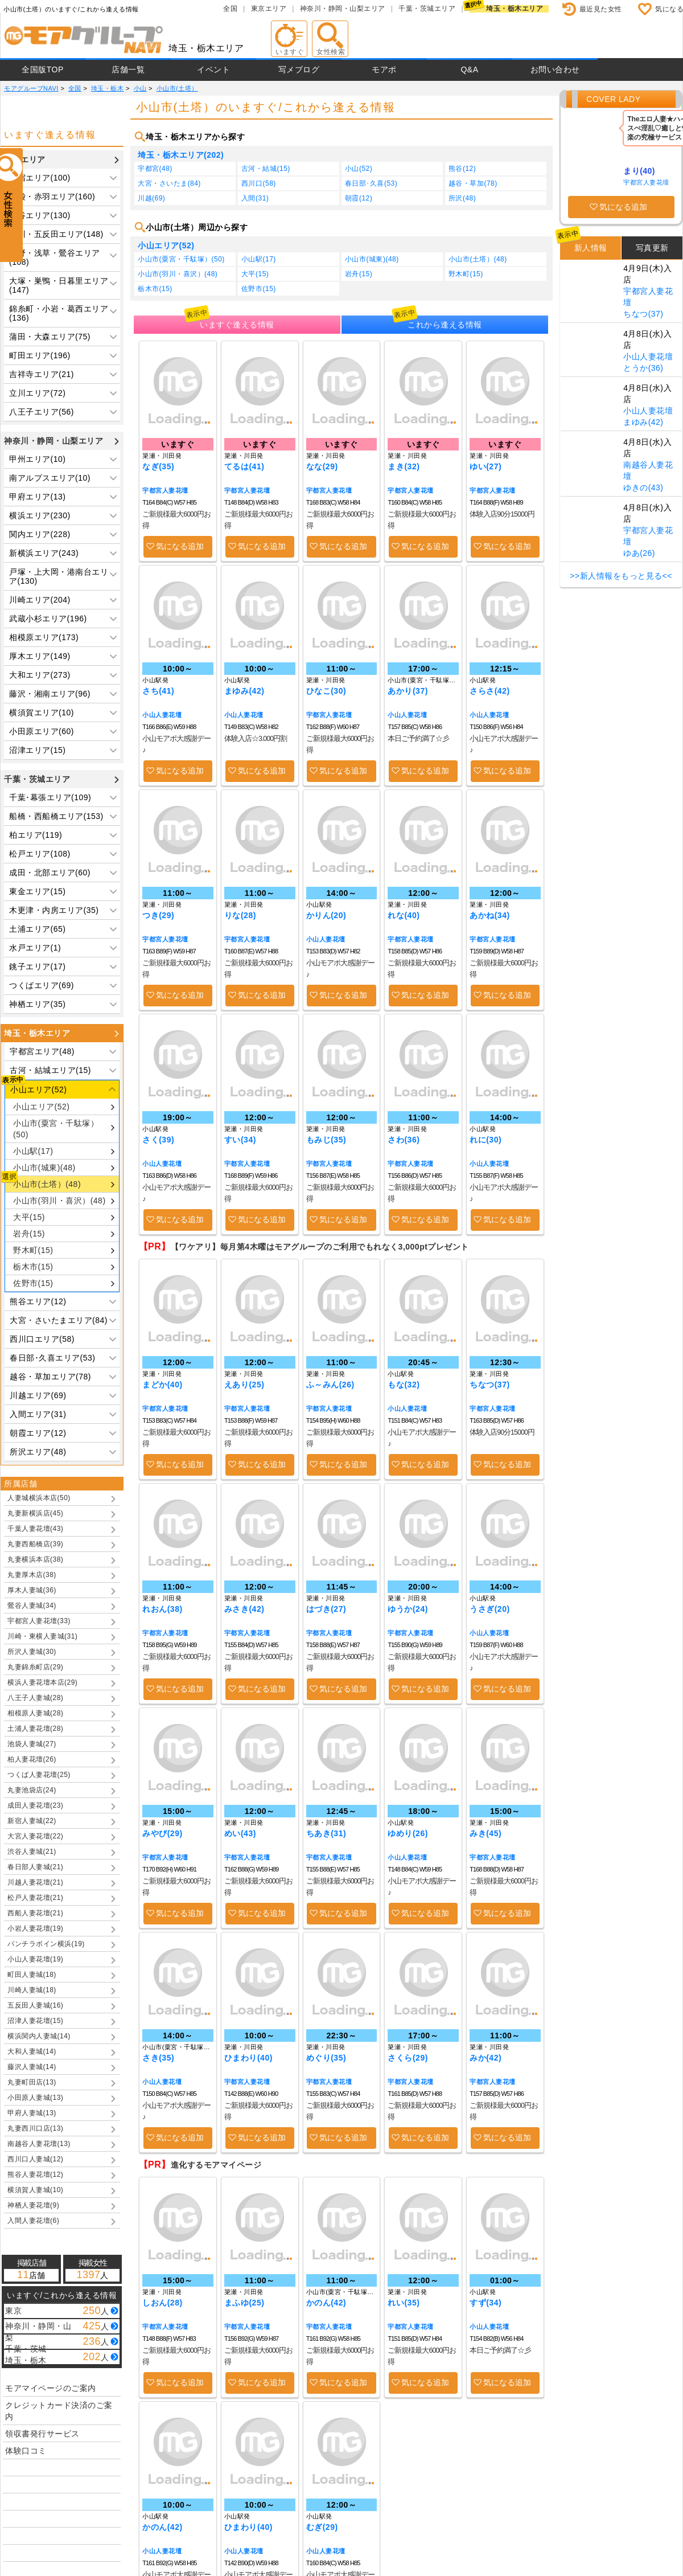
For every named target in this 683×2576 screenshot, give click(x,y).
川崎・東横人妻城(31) (42, 1636)
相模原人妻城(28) (35, 1713)
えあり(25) (244, 1384)
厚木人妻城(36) (31, 1590)
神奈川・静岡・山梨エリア (342, 9)
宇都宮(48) (155, 169)
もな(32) (403, 1384)
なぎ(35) (158, 466)
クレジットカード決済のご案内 (59, 2411)
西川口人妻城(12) (35, 2159)
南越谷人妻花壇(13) (39, 2144)
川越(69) (151, 198)
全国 (230, 9)
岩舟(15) (29, 1233)
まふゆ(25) (244, 2302)
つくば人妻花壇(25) (39, 1775)
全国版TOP (43, 69)
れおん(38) (162, 1608)
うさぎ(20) (489, 1608)
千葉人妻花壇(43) (35, 1529)
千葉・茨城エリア (426, 9)
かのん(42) (326, 2302)
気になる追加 (180, 546)
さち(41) (158, 690)
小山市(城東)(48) (44, 1167)
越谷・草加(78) (473, 183)
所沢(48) (462, 198)
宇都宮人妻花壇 (165, 490)
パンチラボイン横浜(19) (46, 1944)
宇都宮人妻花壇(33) (39, 1621)
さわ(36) (403, 1139)
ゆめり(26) (407, 1833)
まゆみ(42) (244, 690)
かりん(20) (326, 915)
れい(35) (403, 2302)
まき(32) (403, 466)
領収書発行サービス (42, 2433)
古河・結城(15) (265, 169)
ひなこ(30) (326, 690)
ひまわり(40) (248, 2057)
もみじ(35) (326, 1139)
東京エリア (269, 9)
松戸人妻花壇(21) (35, 1898)
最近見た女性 (600, 9)
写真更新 (652, 247)
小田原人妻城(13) (35, 2098)
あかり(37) (407, 690)
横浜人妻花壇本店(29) (42, 1682)
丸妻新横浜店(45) (35, 1513)
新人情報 (590, 247)
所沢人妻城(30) (31, 1652)
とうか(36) (643, 367)
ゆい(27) (485, 466)
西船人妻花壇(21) (35, 1913)
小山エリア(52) (41, 1106)
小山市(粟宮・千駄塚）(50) (55, 1129)
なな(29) (322, 466)
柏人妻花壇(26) (31, 1759)
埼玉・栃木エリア (514, 9)
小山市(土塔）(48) (47, 1184)
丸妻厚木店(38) (31, 1575)
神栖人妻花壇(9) (33, 2205)
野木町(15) (33, 1250)
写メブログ (299, 69)
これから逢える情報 (445, 324)
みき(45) (485, 1833)
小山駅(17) (33, 1151)
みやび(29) (162, 1833)
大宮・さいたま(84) (169, 183)
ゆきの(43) (643, 487)
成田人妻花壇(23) (35, 1805)
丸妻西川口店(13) (35, 2128)
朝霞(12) (358, 198)
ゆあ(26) (639, 553)
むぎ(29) (322, 2527)
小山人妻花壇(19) (35, 1959)
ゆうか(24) (407, 1608)
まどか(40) (162, 1384)
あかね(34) (489, 915)
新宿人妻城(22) (31, 1821)
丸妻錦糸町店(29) (35, 1667)
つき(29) (158, 915)
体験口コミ (26, 2450)
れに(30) (485, 1139)
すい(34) (240, 1139)
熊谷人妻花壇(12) (35, 2174)
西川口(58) (258, 183)
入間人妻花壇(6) (33, 2221)
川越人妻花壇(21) (35, 1882)
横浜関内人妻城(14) (39, 2036)
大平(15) (29, 1217)
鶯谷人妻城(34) (31, 1606)
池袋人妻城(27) (31, 1744)
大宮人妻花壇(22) (35, 1836)
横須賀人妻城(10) (35, 2190)
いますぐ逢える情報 (237, 324)
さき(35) (158, 2057)
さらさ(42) (489, 690)
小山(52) (358, 169)
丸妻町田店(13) (31, 2082)
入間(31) (255, 198)
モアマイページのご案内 (50, 2388)
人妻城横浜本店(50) (39, 1498)
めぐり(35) (326, 2057)
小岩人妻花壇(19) (35, 1928)
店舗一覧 (128, 69)
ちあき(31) (326, 1833)
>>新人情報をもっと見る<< (621, 575)
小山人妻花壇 (162, 714)
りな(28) (240, 915)
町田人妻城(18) (31, 1975)
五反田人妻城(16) (35, 2005)
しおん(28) (162, 2302)
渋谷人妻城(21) (31, 1852)
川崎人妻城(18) (31, 1990)
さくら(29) (407, 2057)
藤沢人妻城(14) (31, 2067)
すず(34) (485, 2302)
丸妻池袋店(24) (31, 1790)
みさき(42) (244, 1608)
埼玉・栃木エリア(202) (181, 154)
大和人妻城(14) (31, 2051)
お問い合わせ (555, 69)
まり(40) (639, 170)
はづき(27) (326, 1608)
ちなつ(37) (489, 1384)
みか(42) (485, 2057)
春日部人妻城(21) (35, 1867)
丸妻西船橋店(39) (35, 1544)
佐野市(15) (33, 1283)
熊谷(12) (462, 169)
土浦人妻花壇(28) (35, 1729)
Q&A (469, 69)
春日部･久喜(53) (371, 183)
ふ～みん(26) (330, 1384)
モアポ (384, 69)
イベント (213, 69)
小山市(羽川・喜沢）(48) (59, 1200)
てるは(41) (244, 466)
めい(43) (240, 1833)
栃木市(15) (33, 1266)
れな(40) (403, 915)
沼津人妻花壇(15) (35, 2021)
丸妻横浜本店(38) (35, 1559)
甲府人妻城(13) (31, 2113)
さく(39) (158, 1139)
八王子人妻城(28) (35, 1698)
